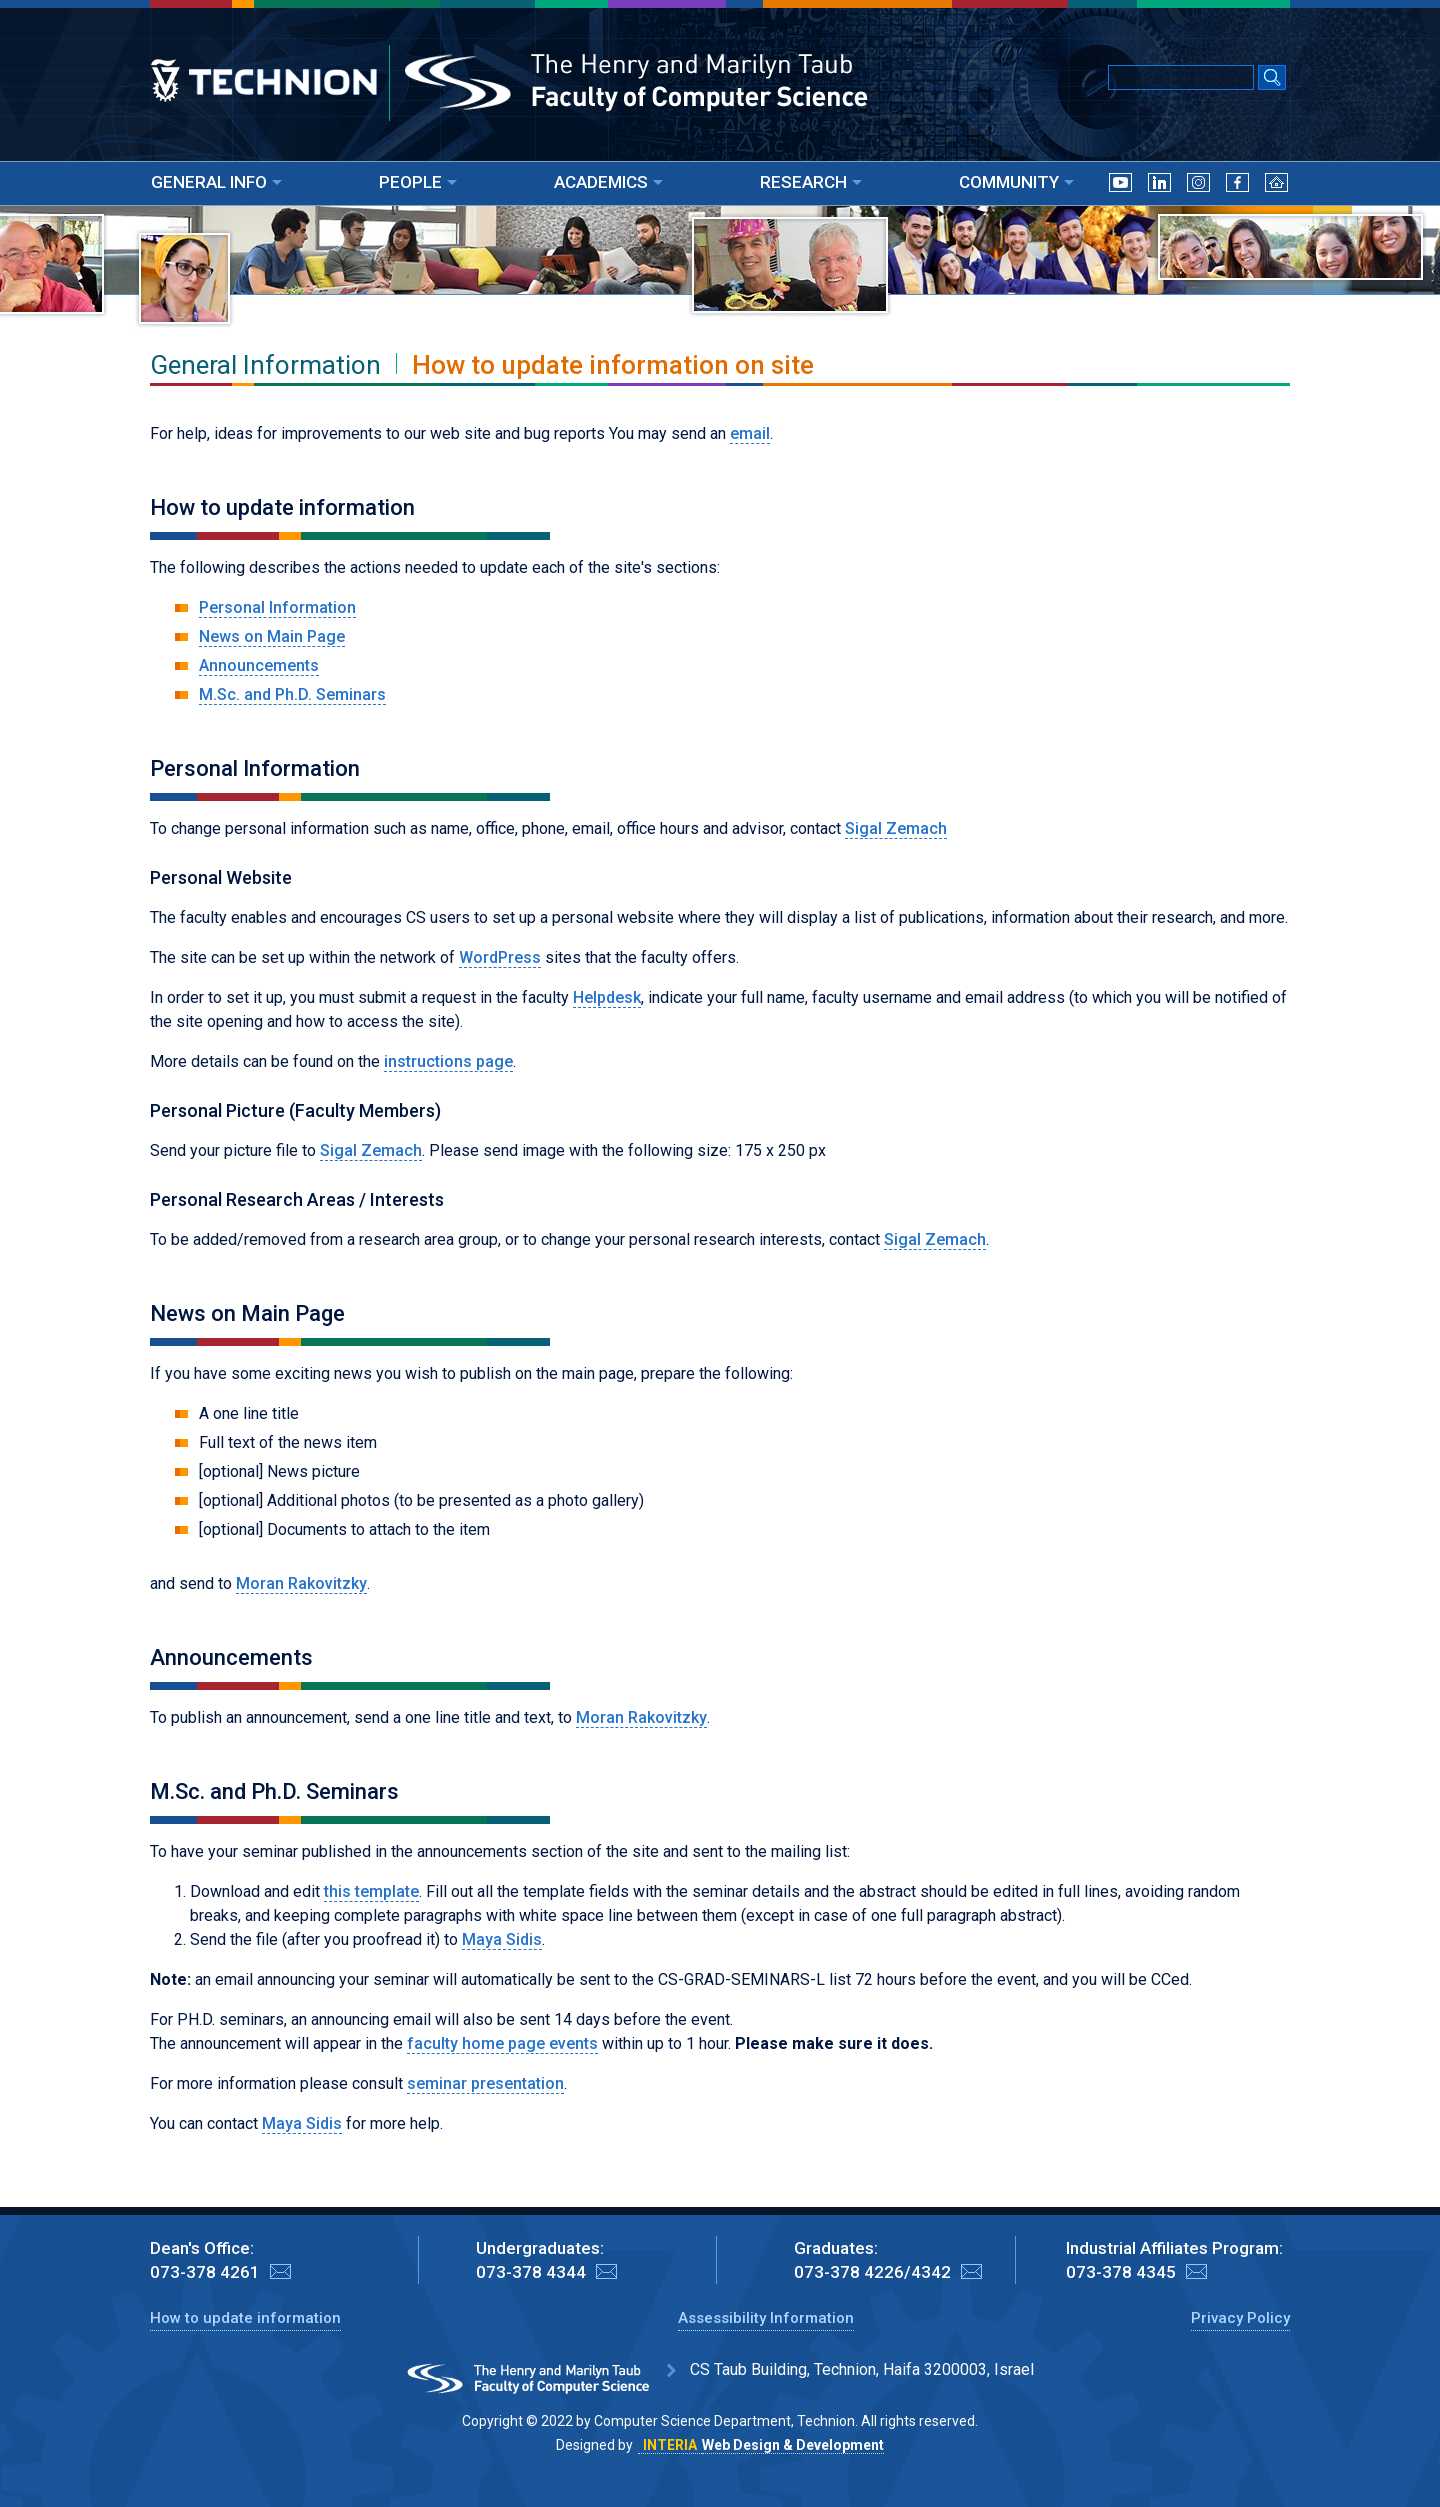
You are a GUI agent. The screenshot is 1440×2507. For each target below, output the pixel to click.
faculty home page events (502, 2043)
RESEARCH (811, 182)
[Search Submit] (1272, 79)
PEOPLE (418, 182)
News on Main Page (272, 636)
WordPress (500, 957)
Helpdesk (607, 997)
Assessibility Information (766, 2318)
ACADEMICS (608, 182)
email (750, 433)
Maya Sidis (502, 1939)
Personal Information (277, 607)
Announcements (259, 665)
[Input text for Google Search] (1181, 77)
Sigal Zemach (896, 828)
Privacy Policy (1240, 2318)
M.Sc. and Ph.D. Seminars (292, 694)
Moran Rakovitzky (301, 1583)
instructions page (448, 1061)
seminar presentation (485, 2083)
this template (371, 1891)
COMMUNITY (1016, 182)
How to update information (245, 2318)
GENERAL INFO (216, 182)
